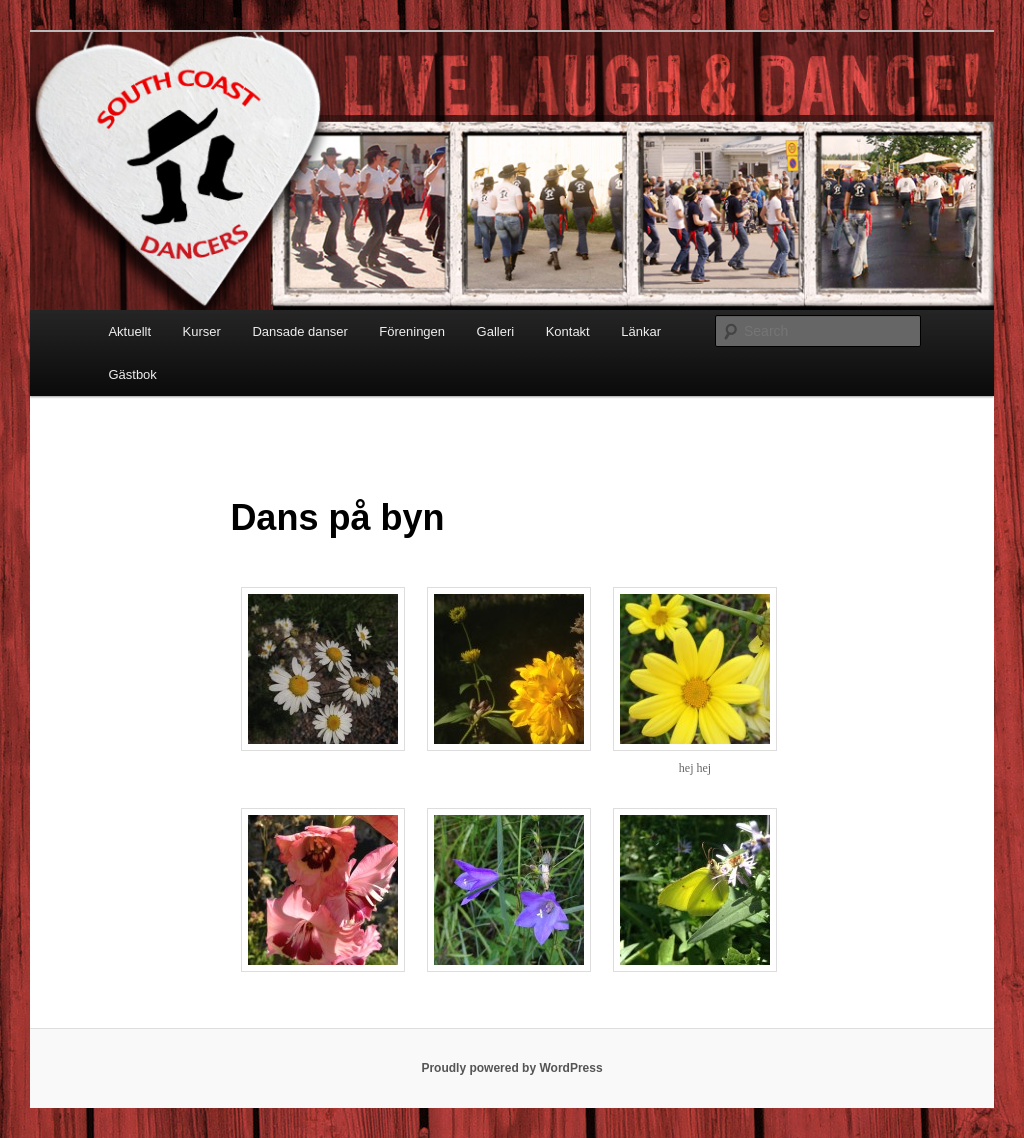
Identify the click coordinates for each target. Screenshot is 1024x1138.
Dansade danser (299, 331)
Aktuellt (129, 331)
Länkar (641, 331)
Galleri (496, 331)
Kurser (202, 331)
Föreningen (412, 331)
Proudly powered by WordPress (511, 1068)
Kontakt (568, 331)
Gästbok (132, 374)
